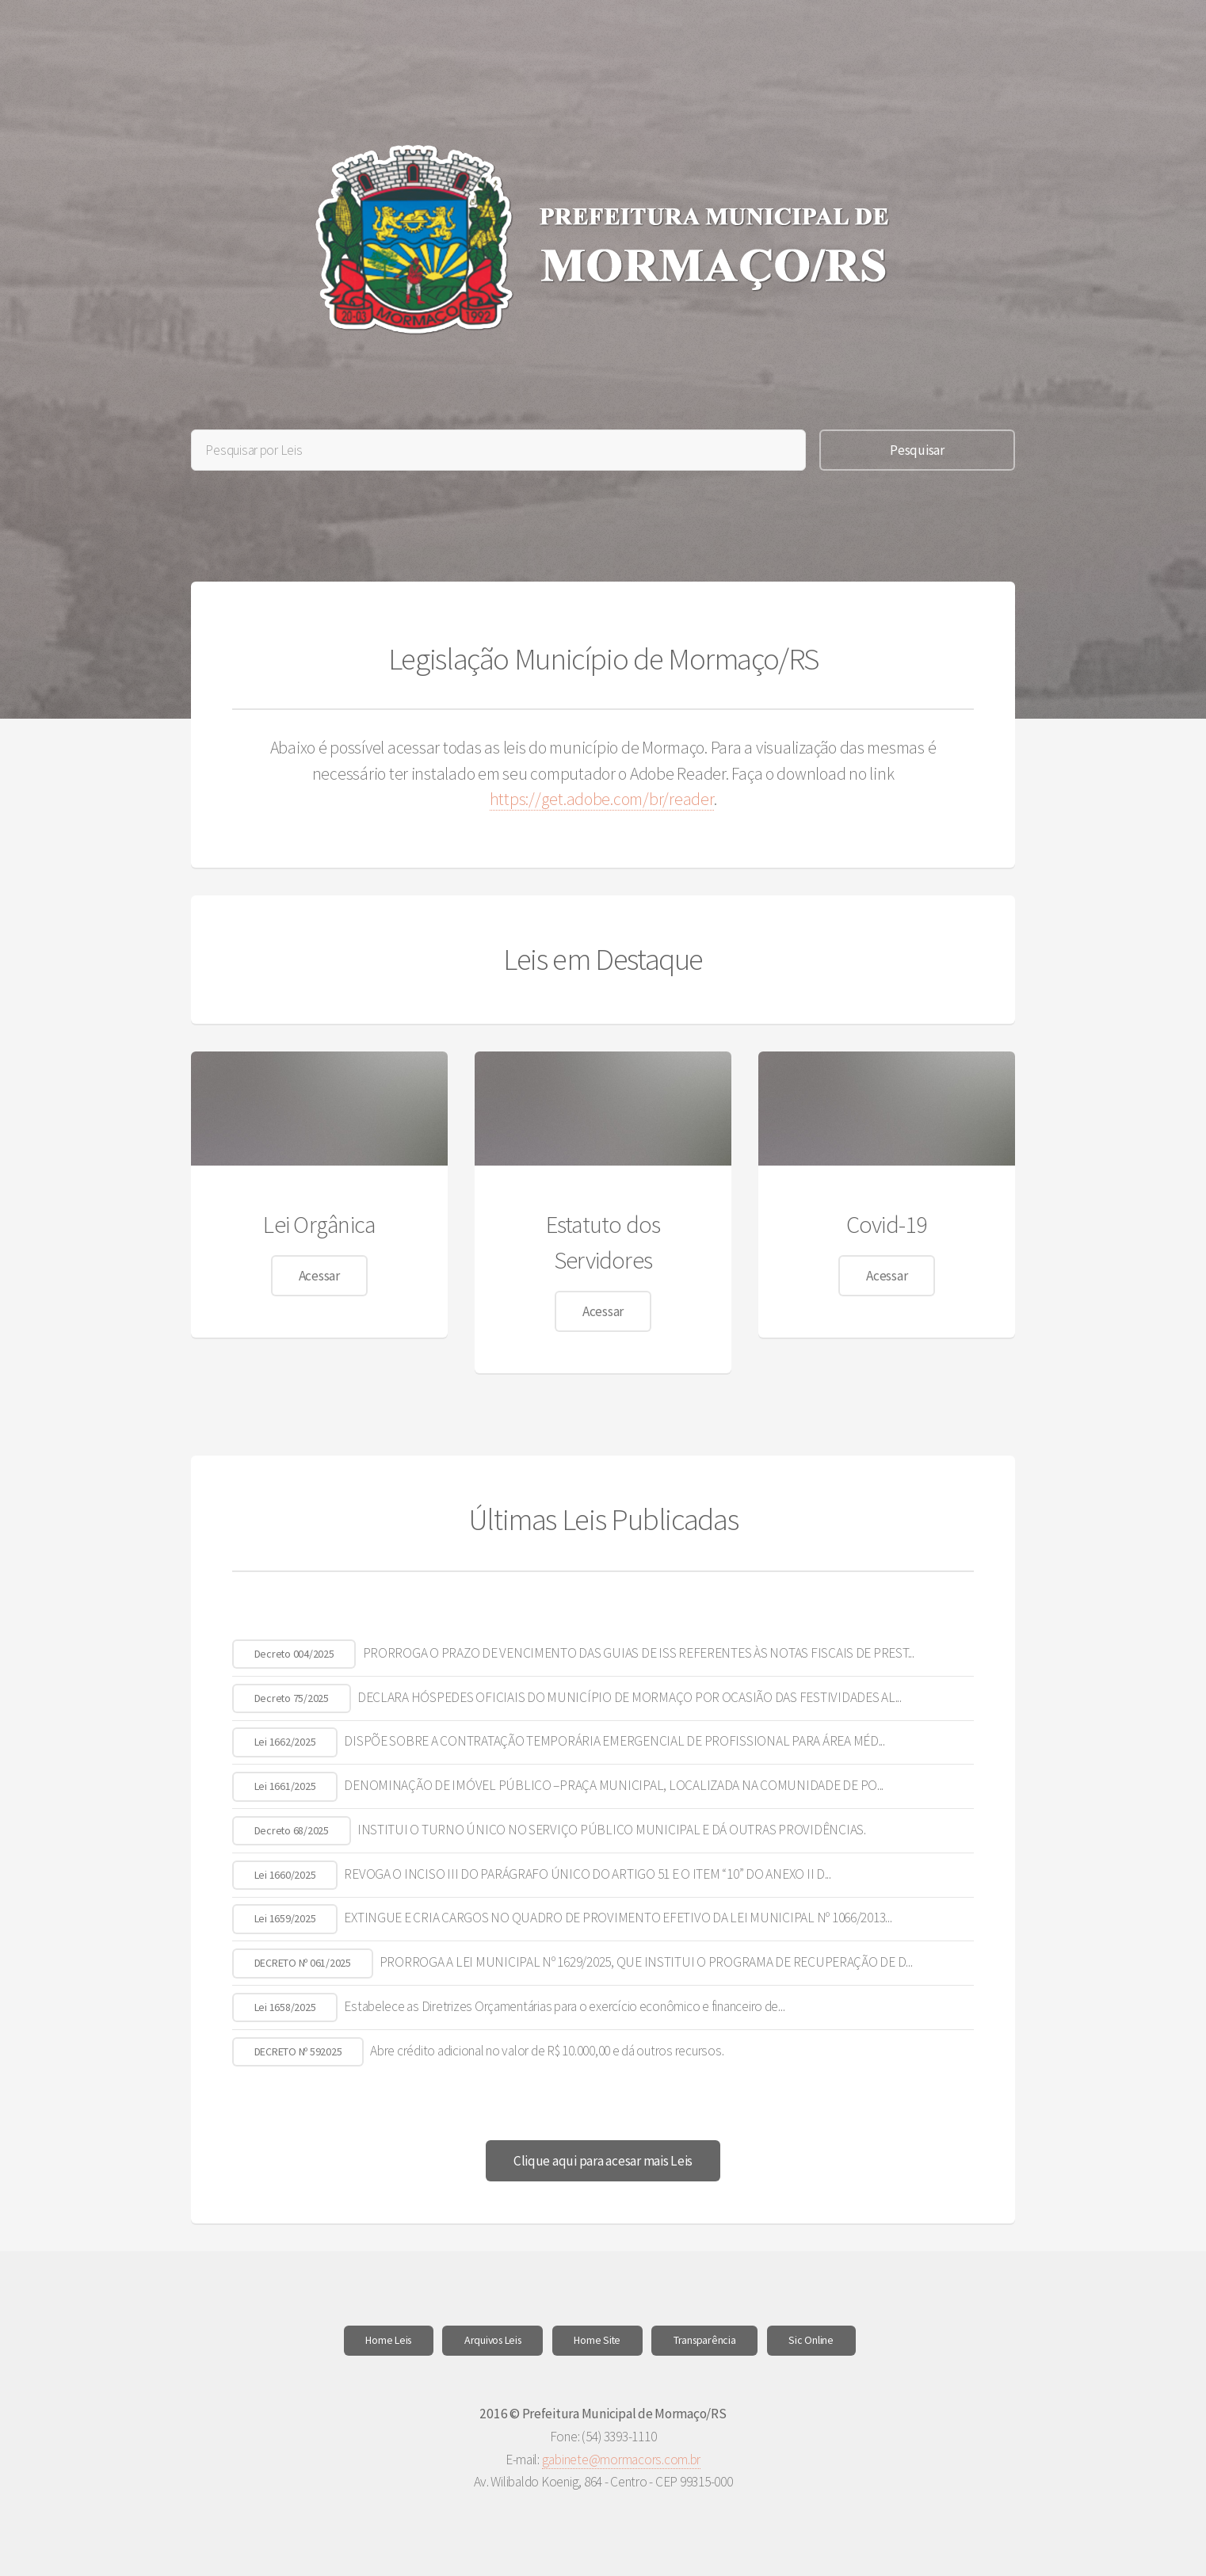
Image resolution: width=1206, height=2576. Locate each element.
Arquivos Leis (492, 2340)
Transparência (705, 2340)
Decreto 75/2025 (291, 1698)
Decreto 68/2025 (291, 1830)
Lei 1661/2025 (285, 1786)
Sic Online (810, 2340)
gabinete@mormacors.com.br (621, 2459)
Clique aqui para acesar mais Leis (603, 2161)
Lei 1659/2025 (285, 1918)
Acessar (319, 1275)
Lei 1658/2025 (285, 2007)
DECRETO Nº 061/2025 (302, 1963)
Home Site (597, 2340)
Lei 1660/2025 (285, 1875)
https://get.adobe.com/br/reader (602, 799)
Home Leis (388, 2340)
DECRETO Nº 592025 (298, 2051)
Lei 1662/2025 (285, 1742)
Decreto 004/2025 (294, 1654)
